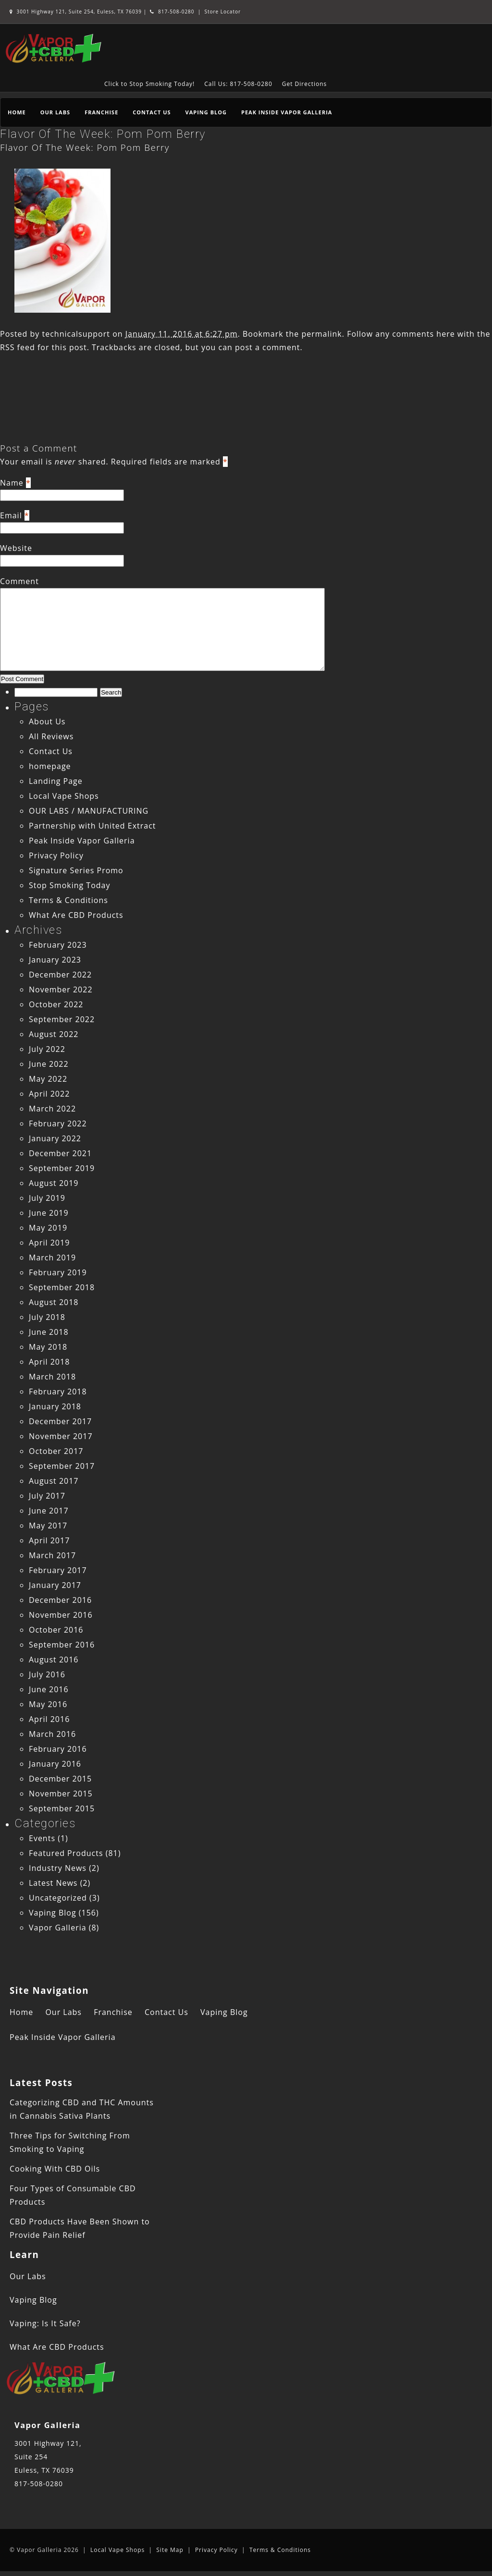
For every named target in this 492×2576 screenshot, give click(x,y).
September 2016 (62, 1644)
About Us (47, 721)
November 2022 (61, 989)
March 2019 (52, 1257)
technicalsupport (76, 334)
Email (11, 515)
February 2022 (58, 1123)
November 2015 (61, 1793)
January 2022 (55, 1138)
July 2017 (47, 1495)
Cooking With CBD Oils (55, 2168)
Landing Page (56, 781)
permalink (321, 334)
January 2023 (55, 959)
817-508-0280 (172, 11)
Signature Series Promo (76, 870)
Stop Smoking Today (70, 885)
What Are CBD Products (76, 915)
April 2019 (49, 1242)
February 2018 (58, 1391)
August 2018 (54, 1302)
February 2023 (58, 945)
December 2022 (60, 974)
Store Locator (222, 11)
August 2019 (54, 1183)
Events (42, 1838)
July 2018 (47, 1317)
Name (12, 482)
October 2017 (56, 1451)
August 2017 (54, 1481)
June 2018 (49, 1332)
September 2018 (62, 1287)
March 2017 (52, 1555)
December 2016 (60, 1600)
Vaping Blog (206, 112)
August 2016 (54, 1659)
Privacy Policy (56, 855)
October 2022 (56, 1004)
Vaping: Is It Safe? (45, 2323)
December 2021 (60, 1153)
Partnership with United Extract (92, 825)
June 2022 (49, 1064)
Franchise (101, 112)
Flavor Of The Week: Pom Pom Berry (103, 134)
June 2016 (49, 1689)
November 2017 (61, 1436)
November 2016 (61, 1615)
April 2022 (49, 1093)
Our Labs (55, 112)
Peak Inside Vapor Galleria (286, 112)
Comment (19, 581)
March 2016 (52, 1734)
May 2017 (48, 1525)
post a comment (267, 347)
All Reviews (51, 736)
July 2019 (47, 1198)
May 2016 (48, 1704)
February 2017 (58, 1570)
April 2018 (49, 1361)
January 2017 (55, 1585)
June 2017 (49, 1510)
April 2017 (49, 1540)
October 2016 (56, 1629)
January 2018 (55, 1406)
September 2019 (62, 1168)
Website (16, 548)
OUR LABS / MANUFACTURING (88, 811)
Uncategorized (58, 1897)
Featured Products (66, 1853)
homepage (50, 766)
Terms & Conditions (68, 900)
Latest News (53, 1883)
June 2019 (49, 1213)
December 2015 (60, 1778)
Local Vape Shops (64, 796)
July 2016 (47, 1674)
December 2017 (60, 1421)
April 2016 (49, 1719)
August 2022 (54, 1034)
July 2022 (47, 1049)
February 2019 (58, 1272)
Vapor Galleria (57, 1927)
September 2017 (62, 1466)
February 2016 (58, 1749)
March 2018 (52, 1376)
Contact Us (152, 112)
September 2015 (62, 1808)
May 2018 (48, 1347)
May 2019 (48, 1227)
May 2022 (48, 1079)
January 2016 (55, 1763)
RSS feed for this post (43, 347)
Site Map (170, 2550)
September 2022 (62, 1019)
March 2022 (52, 1108)
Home (17, 112)
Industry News (57, 1868)
